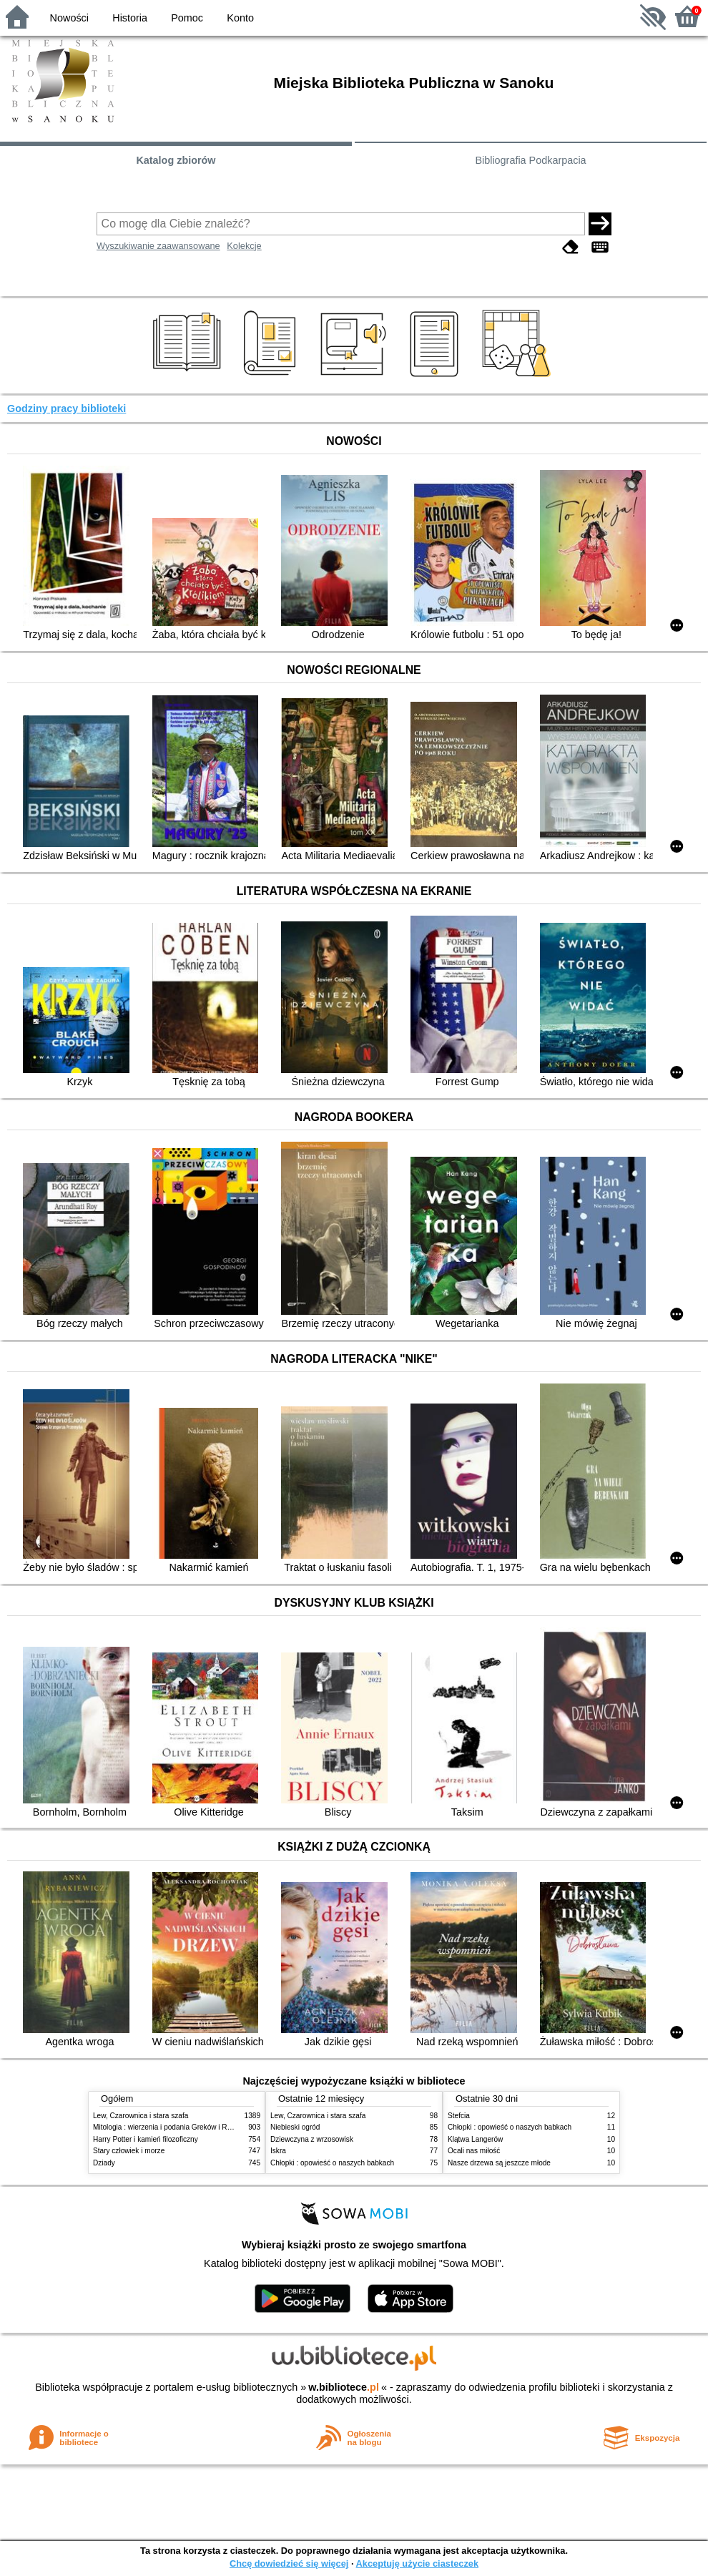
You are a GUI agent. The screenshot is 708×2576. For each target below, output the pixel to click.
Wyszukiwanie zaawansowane (158, 245)
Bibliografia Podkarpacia (530, 160)
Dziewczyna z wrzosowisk (311, 2139)
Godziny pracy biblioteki (66, 408)
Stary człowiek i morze (128, 2151)
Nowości (69, 18)
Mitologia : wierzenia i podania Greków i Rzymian (171, 2127)
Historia (129, 18)
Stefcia (459, 2116)
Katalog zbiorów (175, 160)
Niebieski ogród (295, 2127)
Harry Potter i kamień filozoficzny (145, 2139)
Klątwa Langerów (475, 2139)
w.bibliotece (343, 2387)
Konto (240, 18)
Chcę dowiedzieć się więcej (289, 2563)
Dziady (104, 2163)
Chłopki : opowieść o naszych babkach (332, 2163)
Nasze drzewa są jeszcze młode (499, 2163)
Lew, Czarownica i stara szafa (140, 2116)
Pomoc (187, 18)
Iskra (278, 2151)
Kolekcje (244, 245)
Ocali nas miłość (474, 2151)
